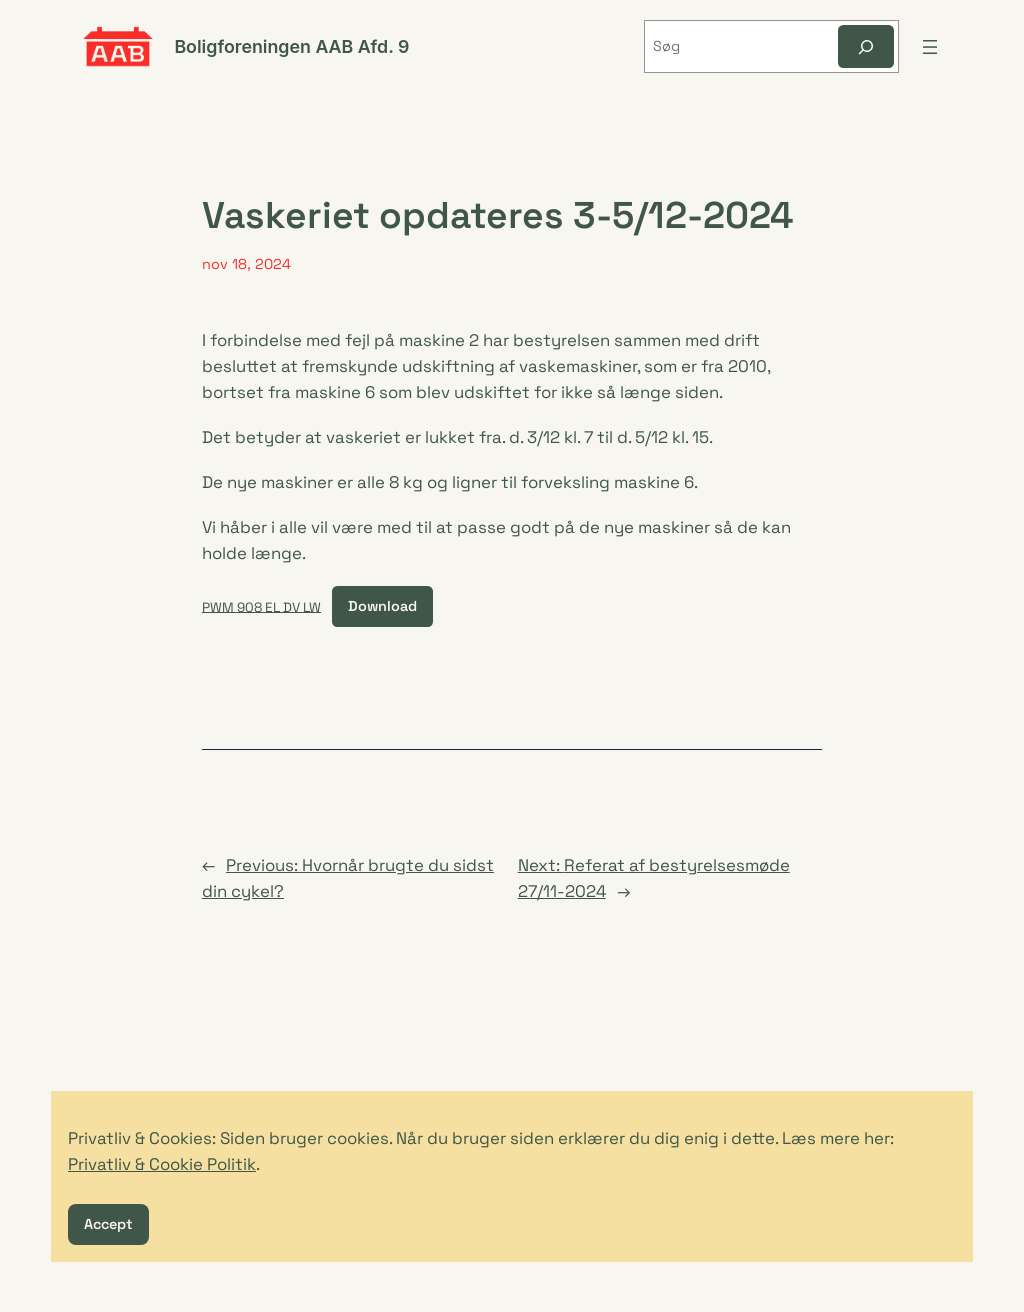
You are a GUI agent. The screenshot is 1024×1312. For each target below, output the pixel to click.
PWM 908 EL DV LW (261, 606)
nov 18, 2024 (246, 264)
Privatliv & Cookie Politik (162, 1164)
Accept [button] (108, 1224)
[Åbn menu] (930, 47)
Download (382, 606)
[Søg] (866, 46)
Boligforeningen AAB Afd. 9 (291, 46)
